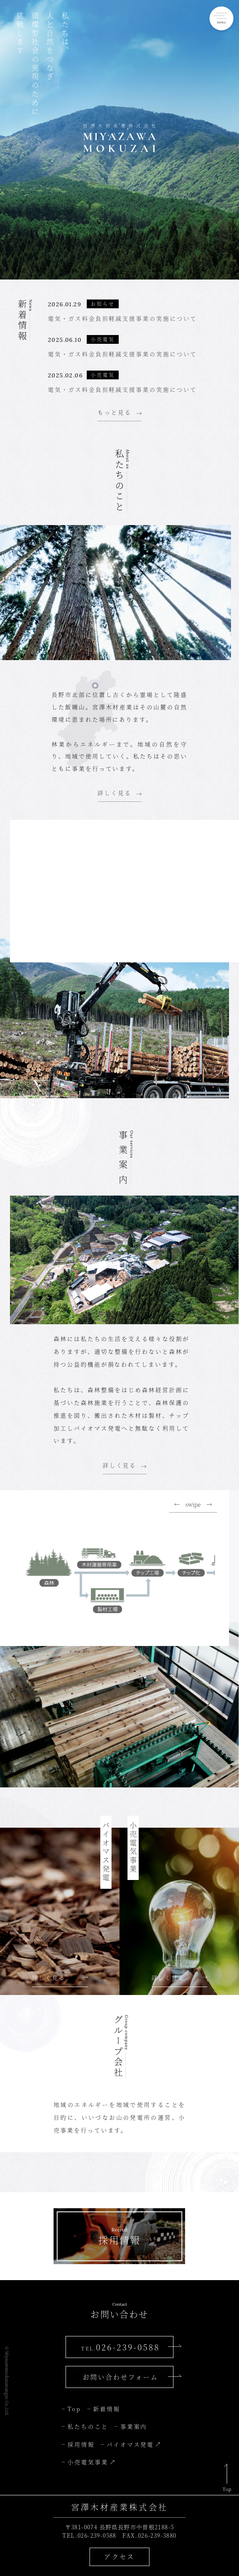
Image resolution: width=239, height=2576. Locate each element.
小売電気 (103, 339)
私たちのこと (88, 2426)
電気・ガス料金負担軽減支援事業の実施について (122, 318)
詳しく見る (114, 793)
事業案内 (133, 2426)
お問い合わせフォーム (120, 2377)
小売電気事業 (88, 2462)
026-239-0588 (120, 2347)
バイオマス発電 (130, 2444)
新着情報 (106, 2409)
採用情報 (81, 2444)
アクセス (119, 2556)
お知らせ (103, 303)
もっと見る (114, 412)
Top (74, 2409)
